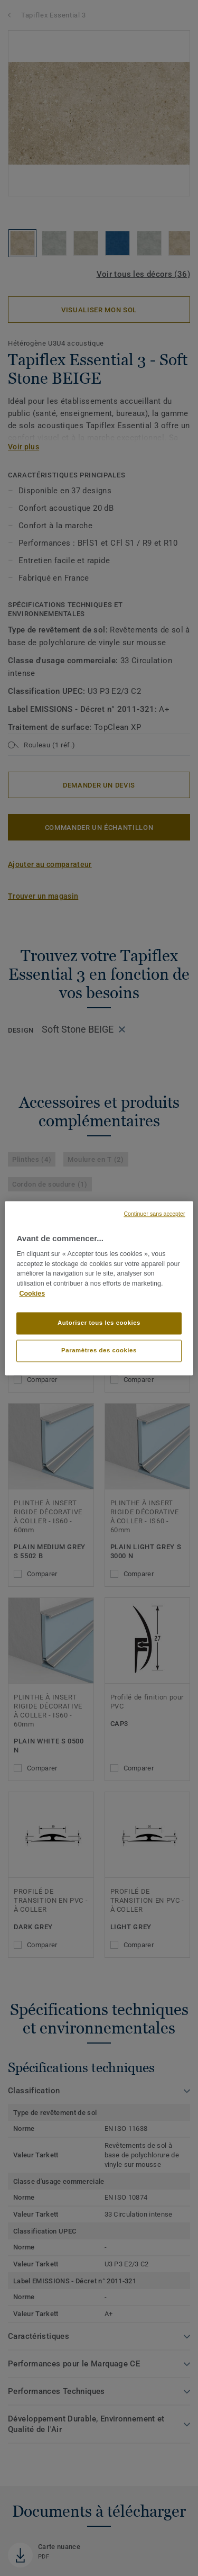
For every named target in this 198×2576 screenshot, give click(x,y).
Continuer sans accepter (154, 1213)
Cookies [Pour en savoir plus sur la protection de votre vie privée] (32, 1293)
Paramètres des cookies (99, 1350)
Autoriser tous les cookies (99, 1322)
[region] (99, 1288)
